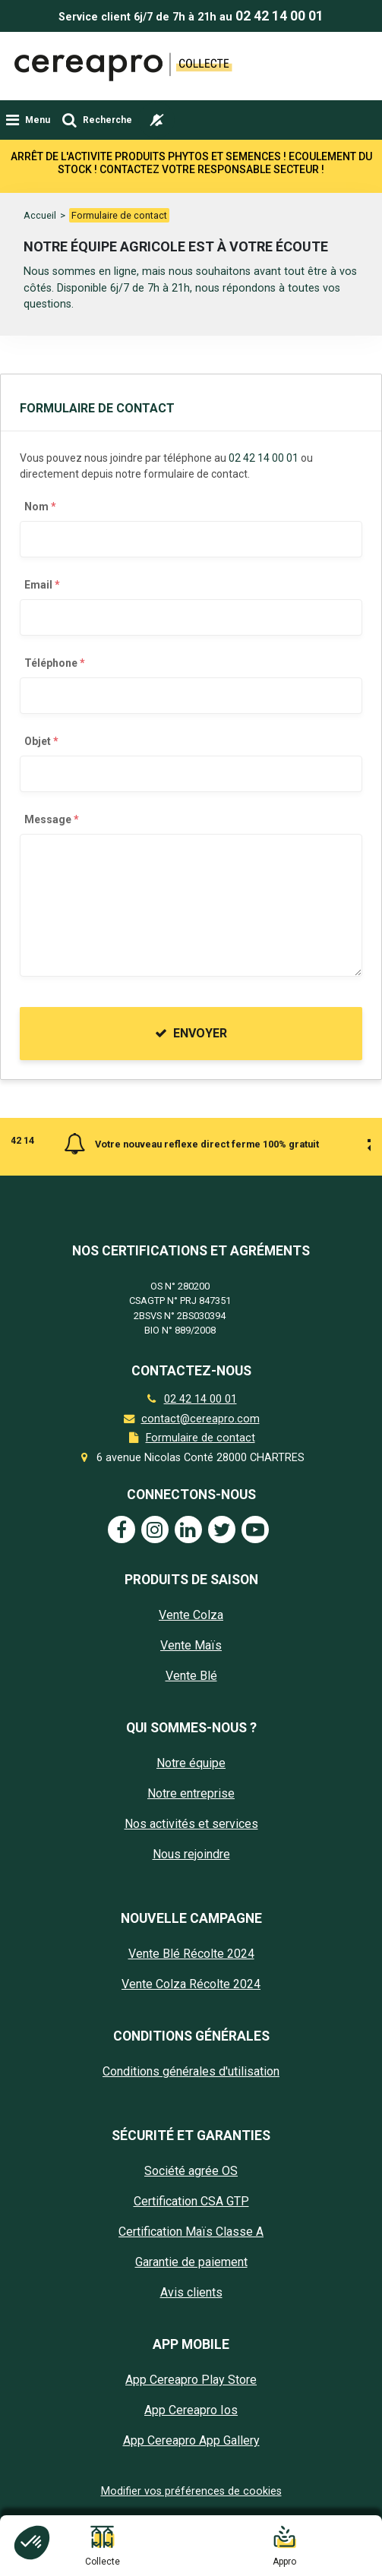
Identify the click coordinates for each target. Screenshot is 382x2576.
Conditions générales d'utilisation (191, 2071)
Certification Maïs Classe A (191, 2231)
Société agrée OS (191, 2171)
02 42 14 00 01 (279, 16)
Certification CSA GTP (191, 2201)
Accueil (40, 215)
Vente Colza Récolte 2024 (191, 1984)
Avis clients (191, 2292)
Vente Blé (191, 1675)
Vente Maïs (191, 1645)
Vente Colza (191, 1615)
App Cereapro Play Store (191, 2379)
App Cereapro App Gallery (191, 2440)
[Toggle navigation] (28, 120)
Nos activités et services (191, 1824)
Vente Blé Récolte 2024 (191, 1953)
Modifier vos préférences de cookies (191, 2491)
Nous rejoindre (191, 1854)
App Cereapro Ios (191, 2410)
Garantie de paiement (191, 2262)
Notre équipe (191, 1763)
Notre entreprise (191, 1793)
